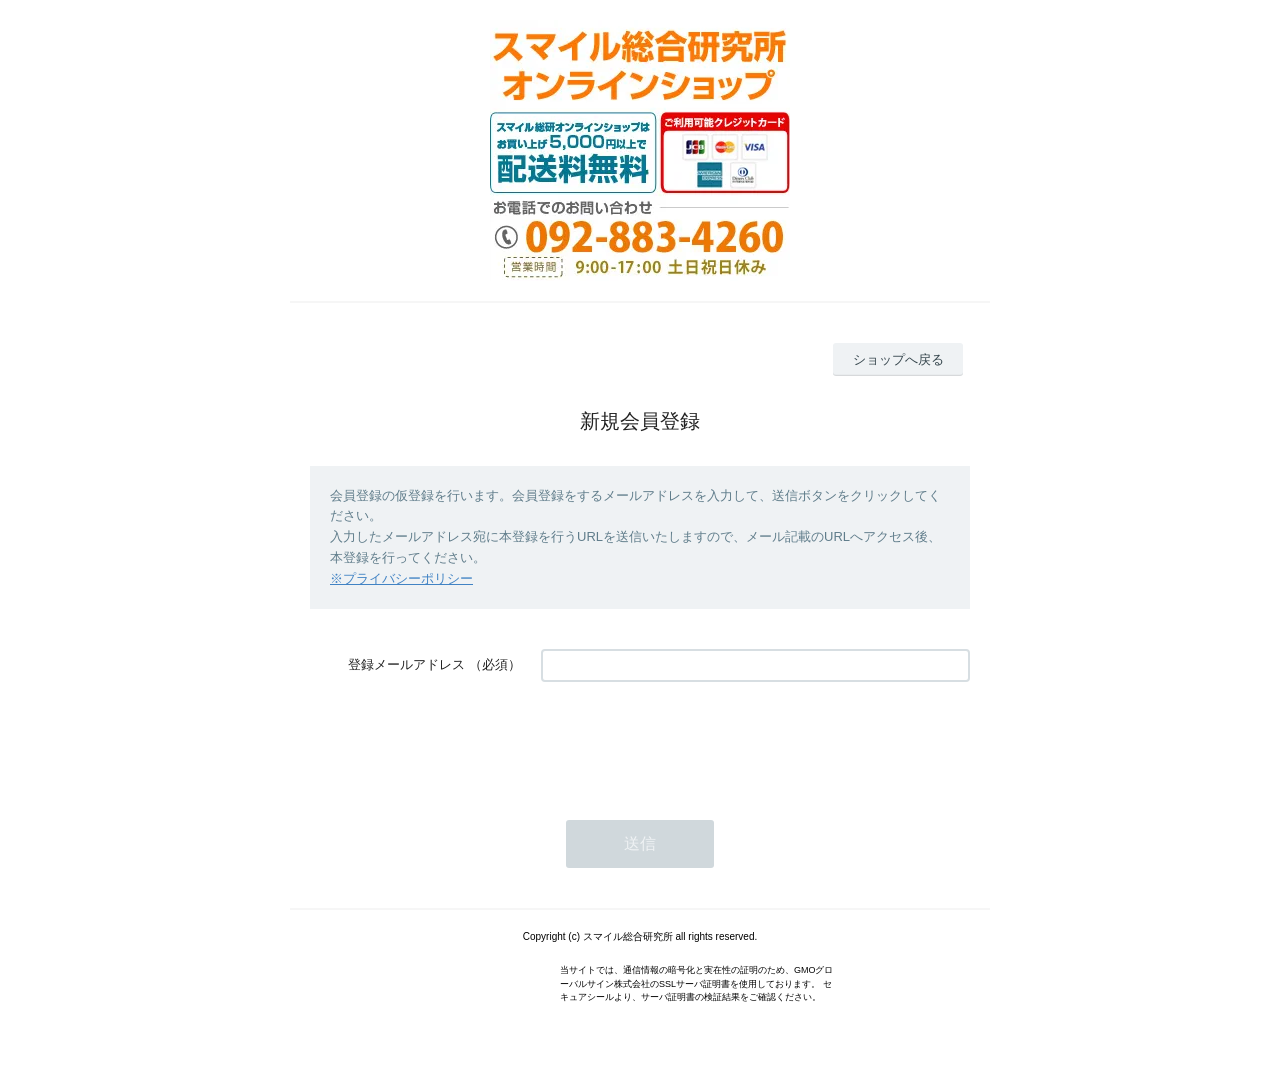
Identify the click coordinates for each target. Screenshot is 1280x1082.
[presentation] (693, 741)
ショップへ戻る (898, 359)
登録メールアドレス (406, 664)
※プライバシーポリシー (401, 578)
